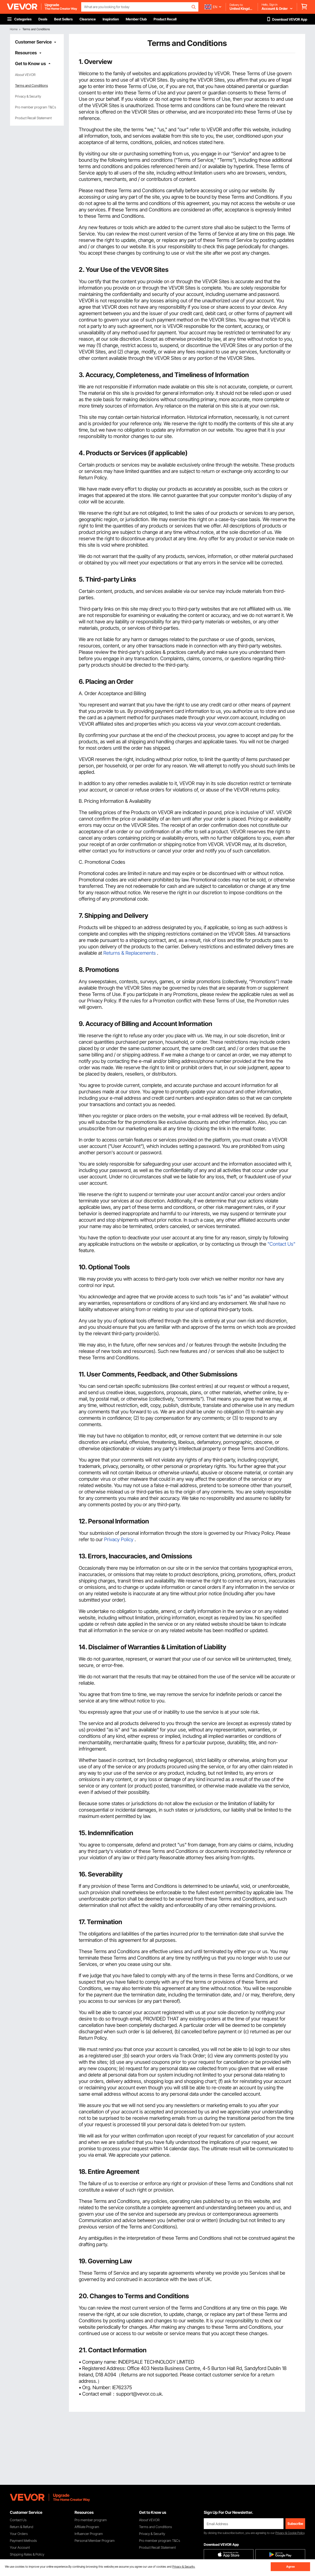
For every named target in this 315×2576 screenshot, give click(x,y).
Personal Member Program (95, 2540)
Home (13, 29)
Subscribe (295, 2523)
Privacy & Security (28, 96)
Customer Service (33, 41)
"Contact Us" (281, 1244)
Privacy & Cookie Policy (289, 2533)
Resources (26, 52)
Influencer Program (89, 2534)
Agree (290, 2566)
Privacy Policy (118, 1539)
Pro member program (91, 2520)
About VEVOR (25, 75)
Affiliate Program (87, 2527)
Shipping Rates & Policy (27, 2554)
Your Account (20, 2547)
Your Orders (19, 2534)
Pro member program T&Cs (35, 107)
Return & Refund (21, 2527)
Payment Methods (23, 2540)
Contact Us (18, 2520)
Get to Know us (30, 63)
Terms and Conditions (31, 85)
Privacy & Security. (183, 2566)
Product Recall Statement (33, 118)
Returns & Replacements (129, 953)
